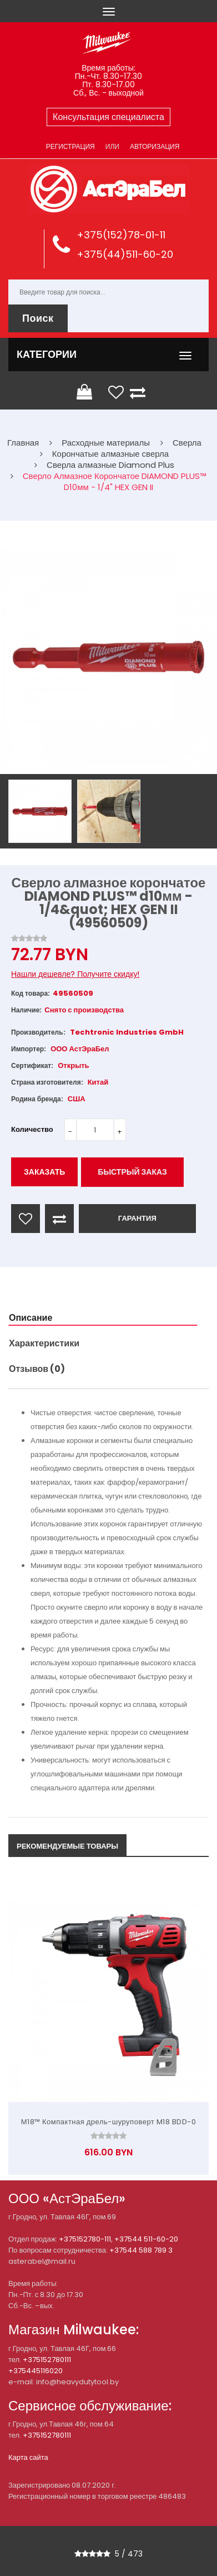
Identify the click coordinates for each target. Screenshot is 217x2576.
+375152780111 (47, 2359)
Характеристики (44, 1343)
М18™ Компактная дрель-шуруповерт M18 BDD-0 (108, 2121)
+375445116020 (35, 2370)
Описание (30, 1317)
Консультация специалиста (108, 117)
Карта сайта (28, 2457)
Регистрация (70, 146)
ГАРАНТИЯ (137, 1218)
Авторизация (154, 146)
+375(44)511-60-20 (125, 254)
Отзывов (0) (37, 1368)
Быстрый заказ (132, 1171)
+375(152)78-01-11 (121, 235)
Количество (32, 1129)
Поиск (38, 318)
